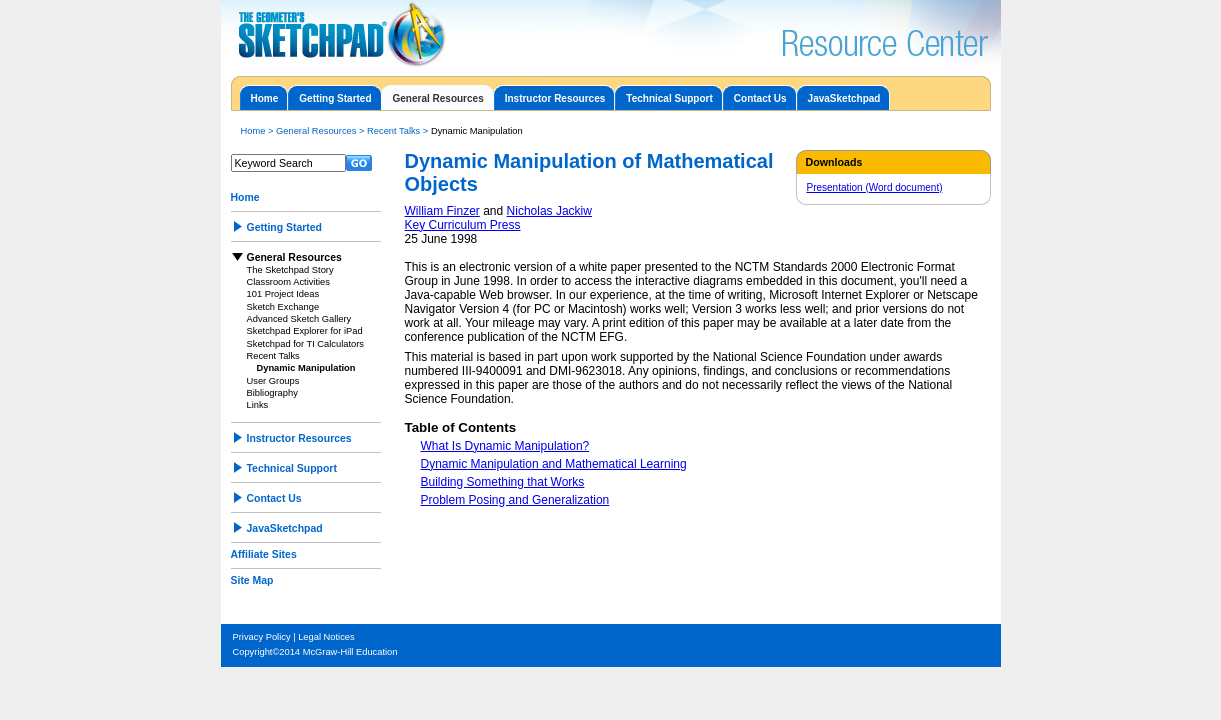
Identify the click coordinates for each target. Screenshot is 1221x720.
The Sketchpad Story (290, 270)
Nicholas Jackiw (549, 211)
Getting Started (335, 98)
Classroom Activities (288, 282)
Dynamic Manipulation (306, 368)
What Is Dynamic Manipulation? (505, 446)
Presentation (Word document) (875, 187)
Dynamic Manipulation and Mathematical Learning (554, 464)
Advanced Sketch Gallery (299, 319)
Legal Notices (326, 637)
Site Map (252, 580)
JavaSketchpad (844, 98)
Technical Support (669, 98)
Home (265, 98)
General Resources (438, 98)
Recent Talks (393, 131)
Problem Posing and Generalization (515, 500)
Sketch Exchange (283, 307)
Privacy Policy (262, 637)
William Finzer (442, 211)
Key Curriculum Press (463, 225)
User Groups (273, 381)
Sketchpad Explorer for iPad (305, 331)
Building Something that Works (503, 482)
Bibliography (272, 393)
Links (258, 405)
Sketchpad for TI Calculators (306, 344)
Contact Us (760, 98)
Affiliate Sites (264, 554)
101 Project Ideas (283, 294)
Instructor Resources (555, 98)
